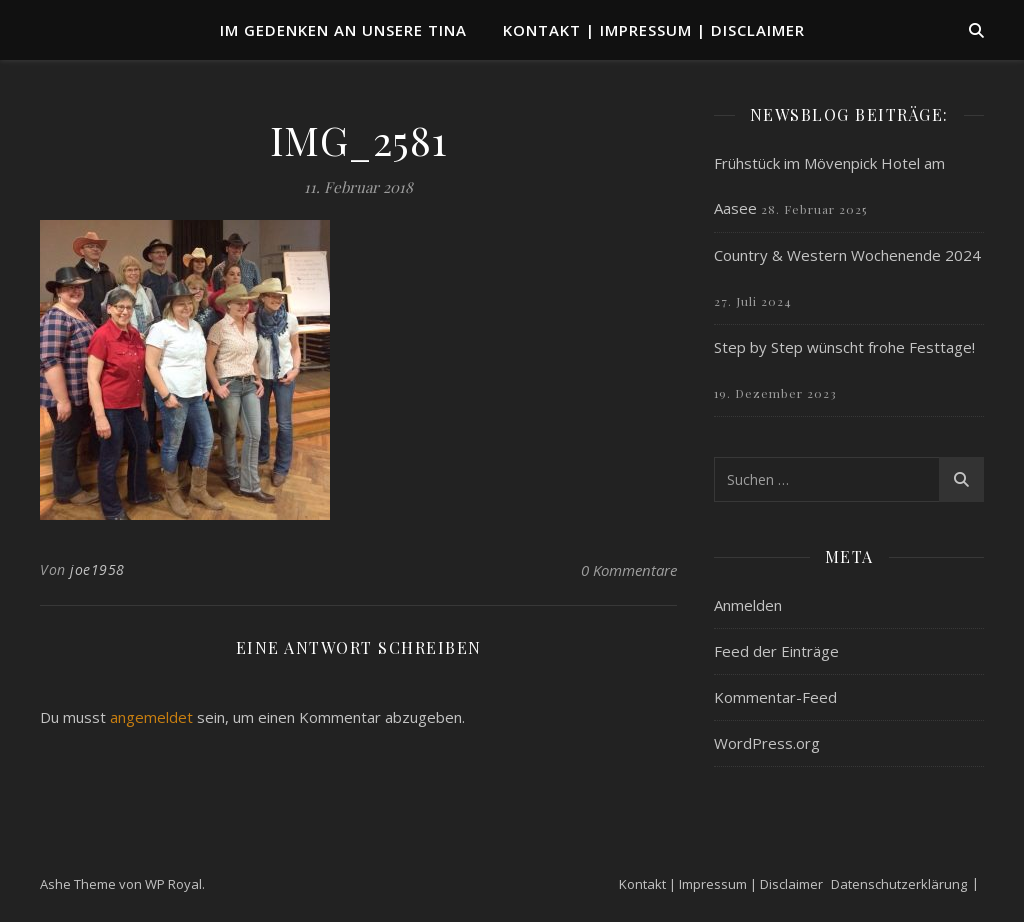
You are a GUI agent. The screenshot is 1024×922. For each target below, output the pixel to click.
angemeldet (151, 717)
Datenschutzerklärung (899, 884)
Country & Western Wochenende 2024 (847, 255)
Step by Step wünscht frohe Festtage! (844, 347)
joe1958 (97, 569)
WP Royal (173, 884)
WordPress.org (767, 743)
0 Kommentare (629, 570)
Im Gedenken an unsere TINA (343, 30)
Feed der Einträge (776, 651)
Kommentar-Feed (775, 697)
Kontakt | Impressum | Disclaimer (654, 30)
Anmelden (748, 605)
